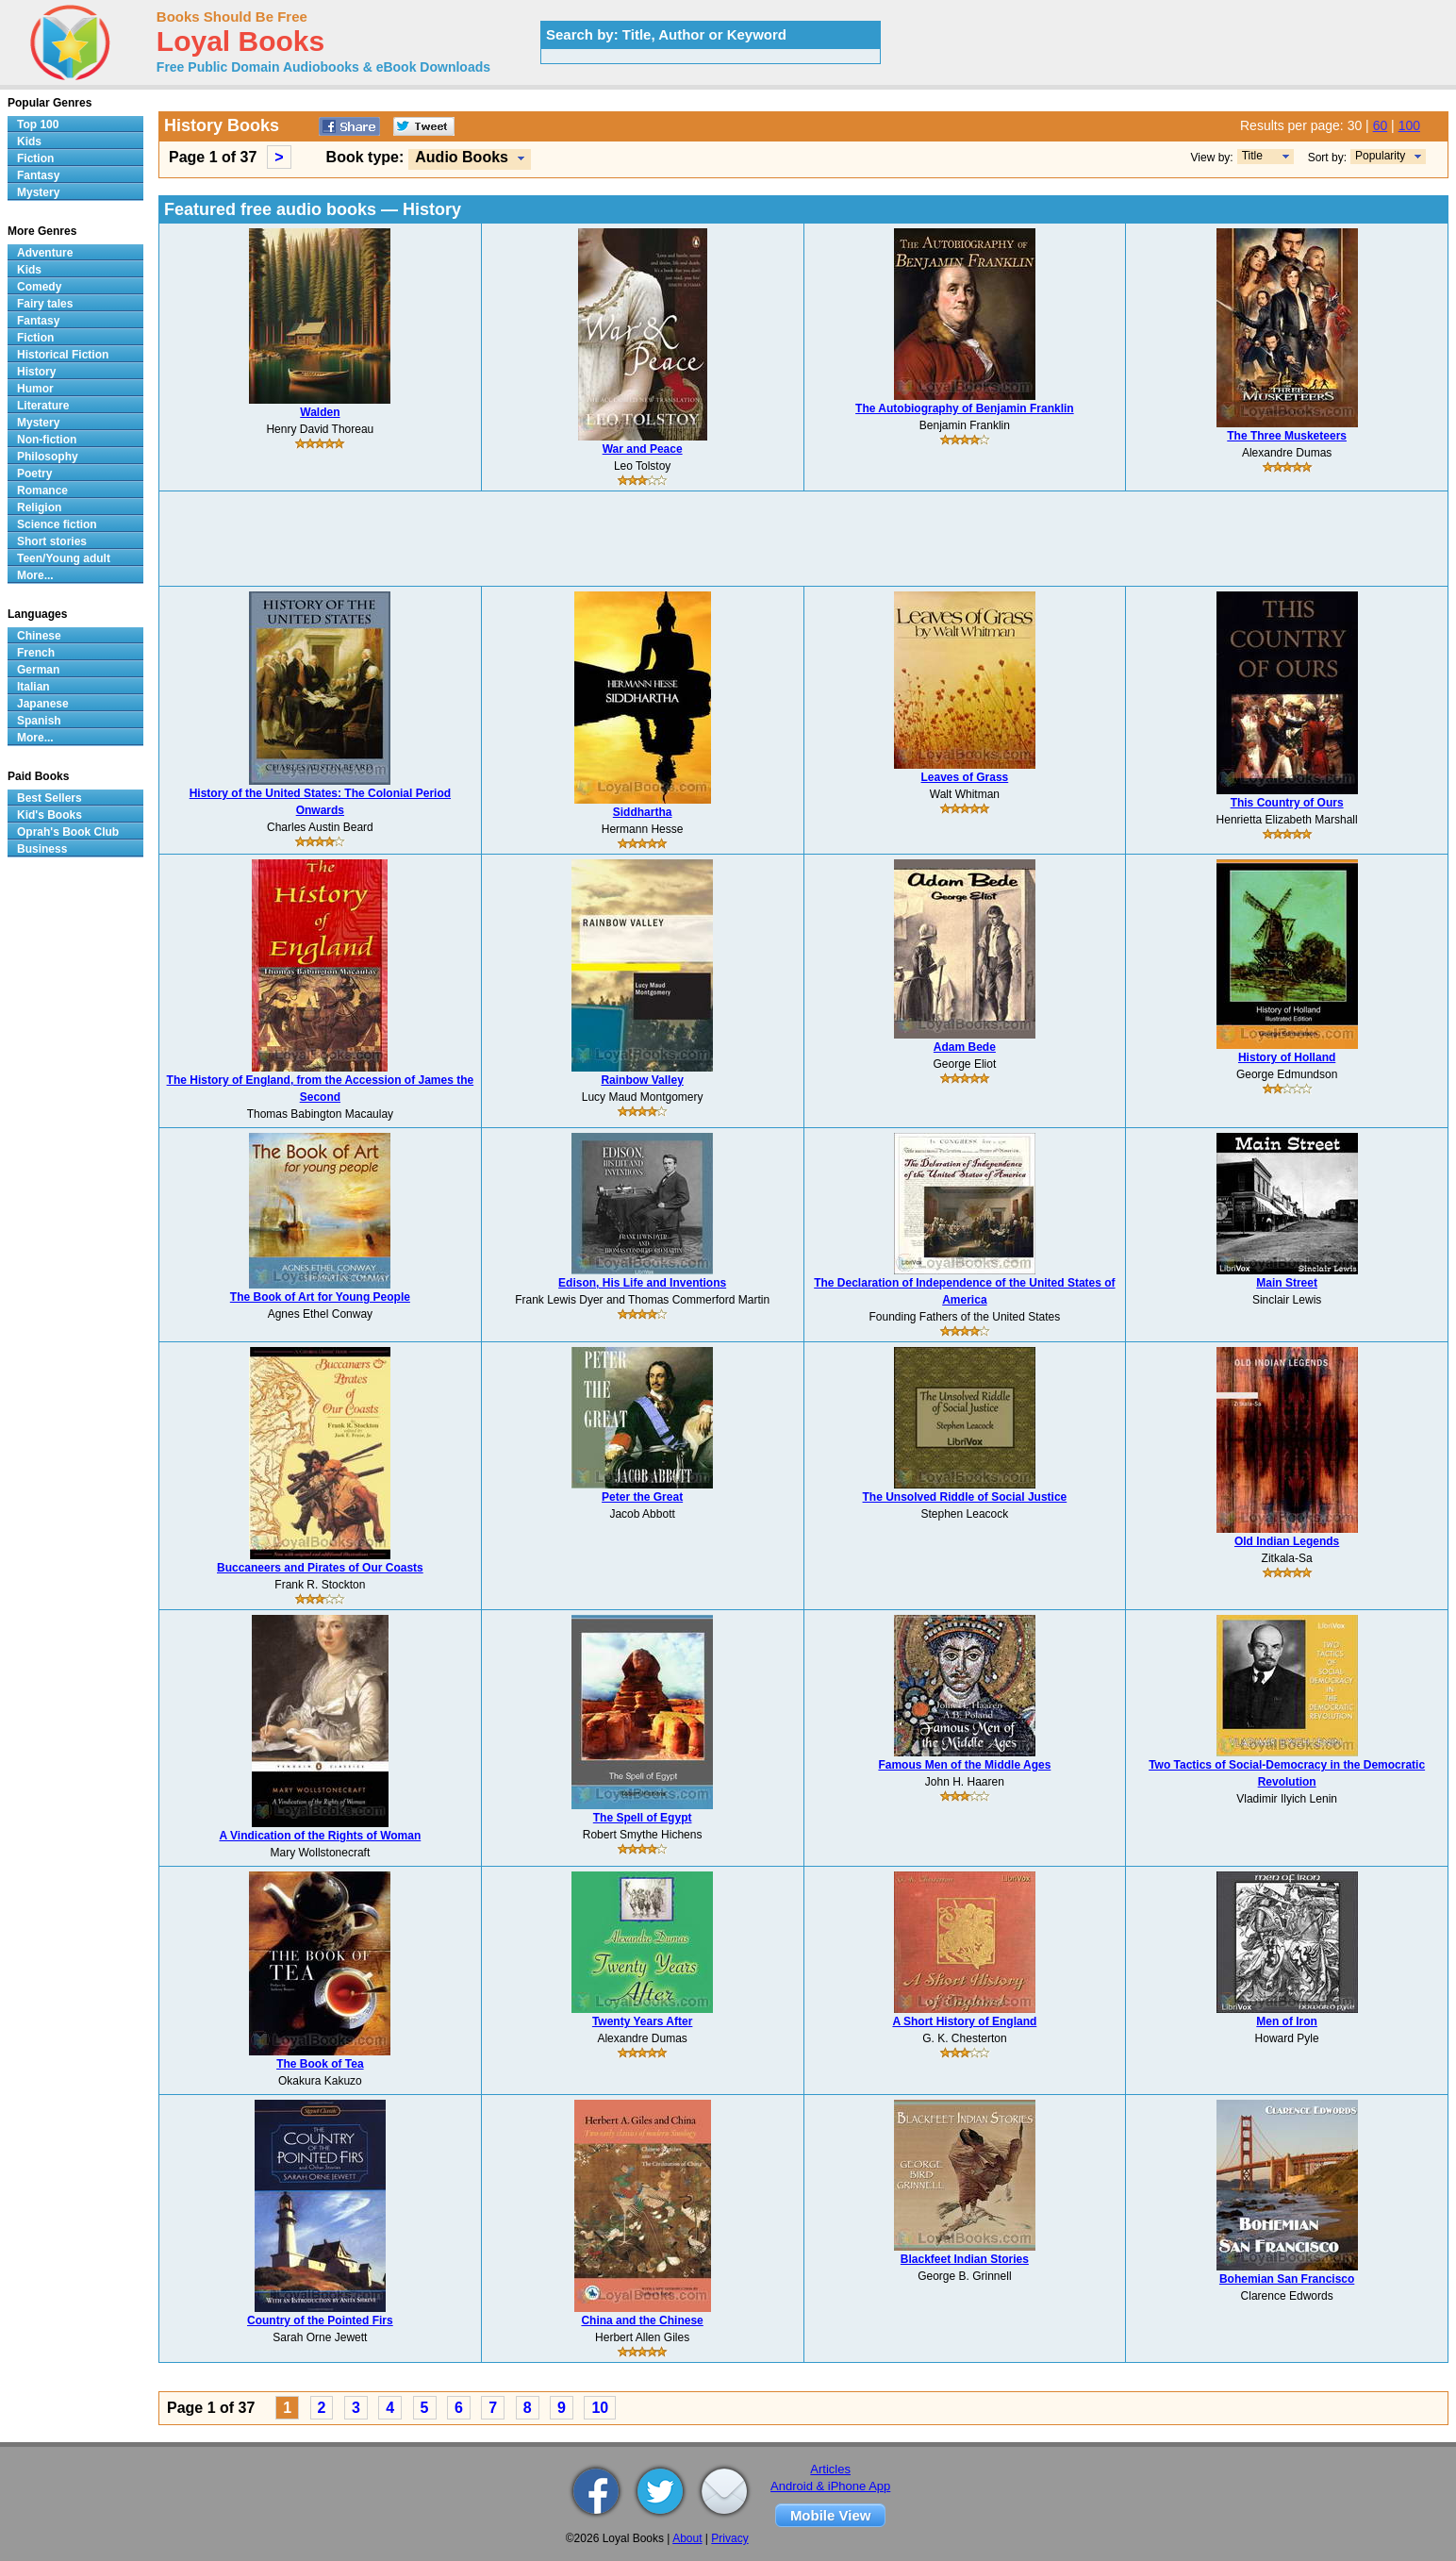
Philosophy (47, 456)
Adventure (45, 252)
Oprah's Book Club (68, 832)
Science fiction (57, 524)
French (36, 652)
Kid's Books (49, 815)
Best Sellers (49, 798)
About (687, 2538)
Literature (43, 405)
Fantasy (38, 175)
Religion (39, 507)
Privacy (729, 2538)
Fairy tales (45, 303)
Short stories (52, 541)
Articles (830, 2469)
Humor (35, 388)
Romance (42, 490)
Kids (29, 141)
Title (1252, 155)
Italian (33, 686)
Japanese (43, 703)
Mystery (38, 192)
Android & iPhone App (830, 2486)
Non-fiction (46, 439)
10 (599, 2408)
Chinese (39, 635)
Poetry (34, 473)
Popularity (1380, 155)
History (36, 371)
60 (1380, 125)
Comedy (39, 286)
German (38, 669)
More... (35, 575)
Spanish (39, 720)
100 (1409, 125)
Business (42, 849)
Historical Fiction (62, 354)
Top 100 (37, 124)
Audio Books (461, 157)
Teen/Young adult (63, 558)
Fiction (35, 158)
